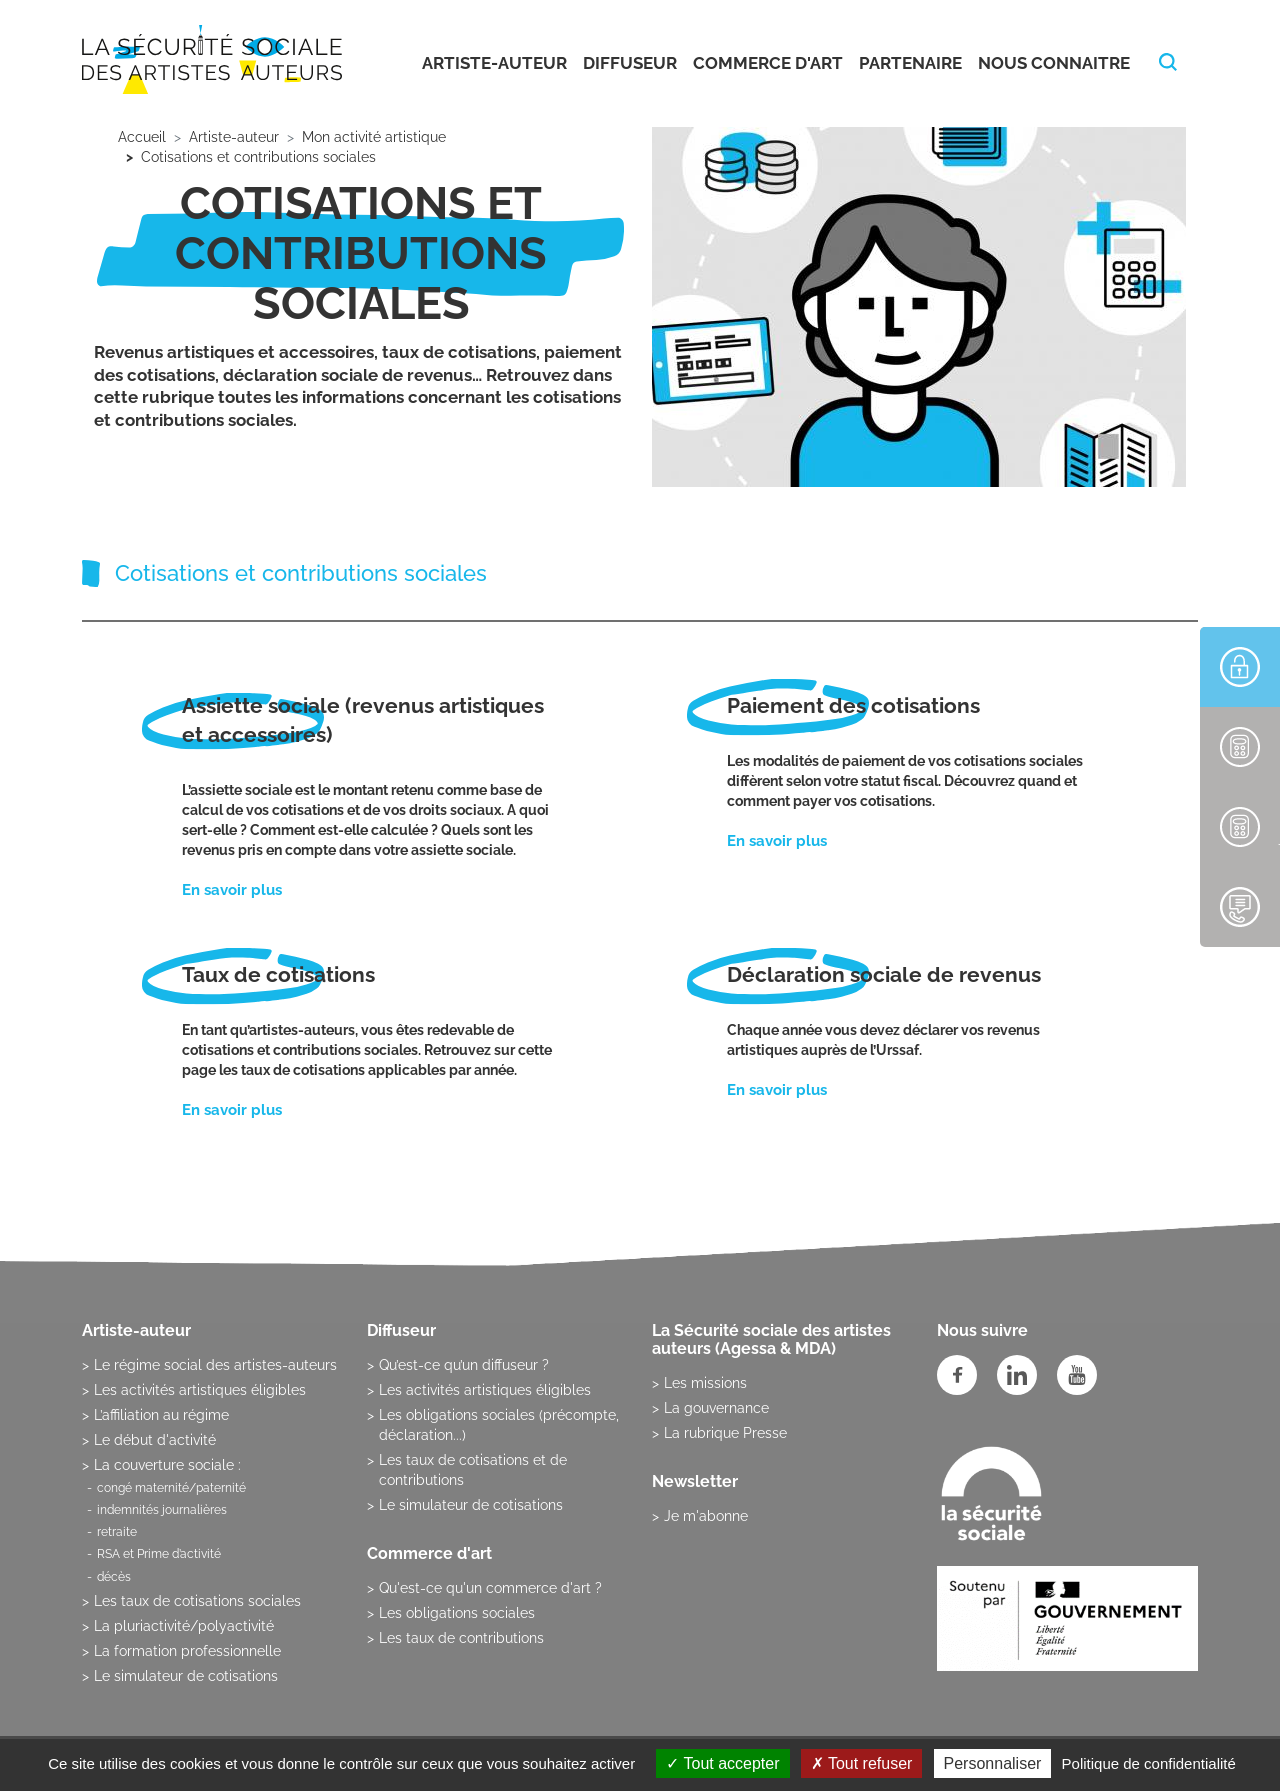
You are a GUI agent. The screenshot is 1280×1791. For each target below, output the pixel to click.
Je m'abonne (706, 1516)
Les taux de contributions (461, 1638)
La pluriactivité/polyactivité (184, 1626)
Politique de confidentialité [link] (1149, 1763)
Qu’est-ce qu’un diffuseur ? (464, 1365)
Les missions (705, 1383)
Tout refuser (862, 1763)
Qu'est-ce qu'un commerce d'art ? (490, 1588)
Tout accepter (722, 1763)
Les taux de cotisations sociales (197, 1601)
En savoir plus (232, 890)
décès (114, 1577)
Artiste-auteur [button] (494, 63)
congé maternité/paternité (171, 1488)
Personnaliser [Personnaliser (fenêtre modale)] (993, 1763)
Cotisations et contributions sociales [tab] (301, 573)
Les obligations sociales (457, 1613)
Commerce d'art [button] (768, 63)
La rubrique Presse (725, 1433)
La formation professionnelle (187, 1651)
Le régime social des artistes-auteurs (215, 1365)
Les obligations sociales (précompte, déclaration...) (499, 1425)
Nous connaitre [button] (1054, 63)
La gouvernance (716, 1408)
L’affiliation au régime (161, 1415)
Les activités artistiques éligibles (200, 1390)
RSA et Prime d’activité (159, 1554)
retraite (117, 1532)
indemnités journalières (162, 1510)
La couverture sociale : (167, 1465)
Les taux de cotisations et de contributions (473, 1470)
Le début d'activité (155, 1440)
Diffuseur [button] (630, 63)
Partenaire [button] (910, 63)
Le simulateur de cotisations (186, 1676)
